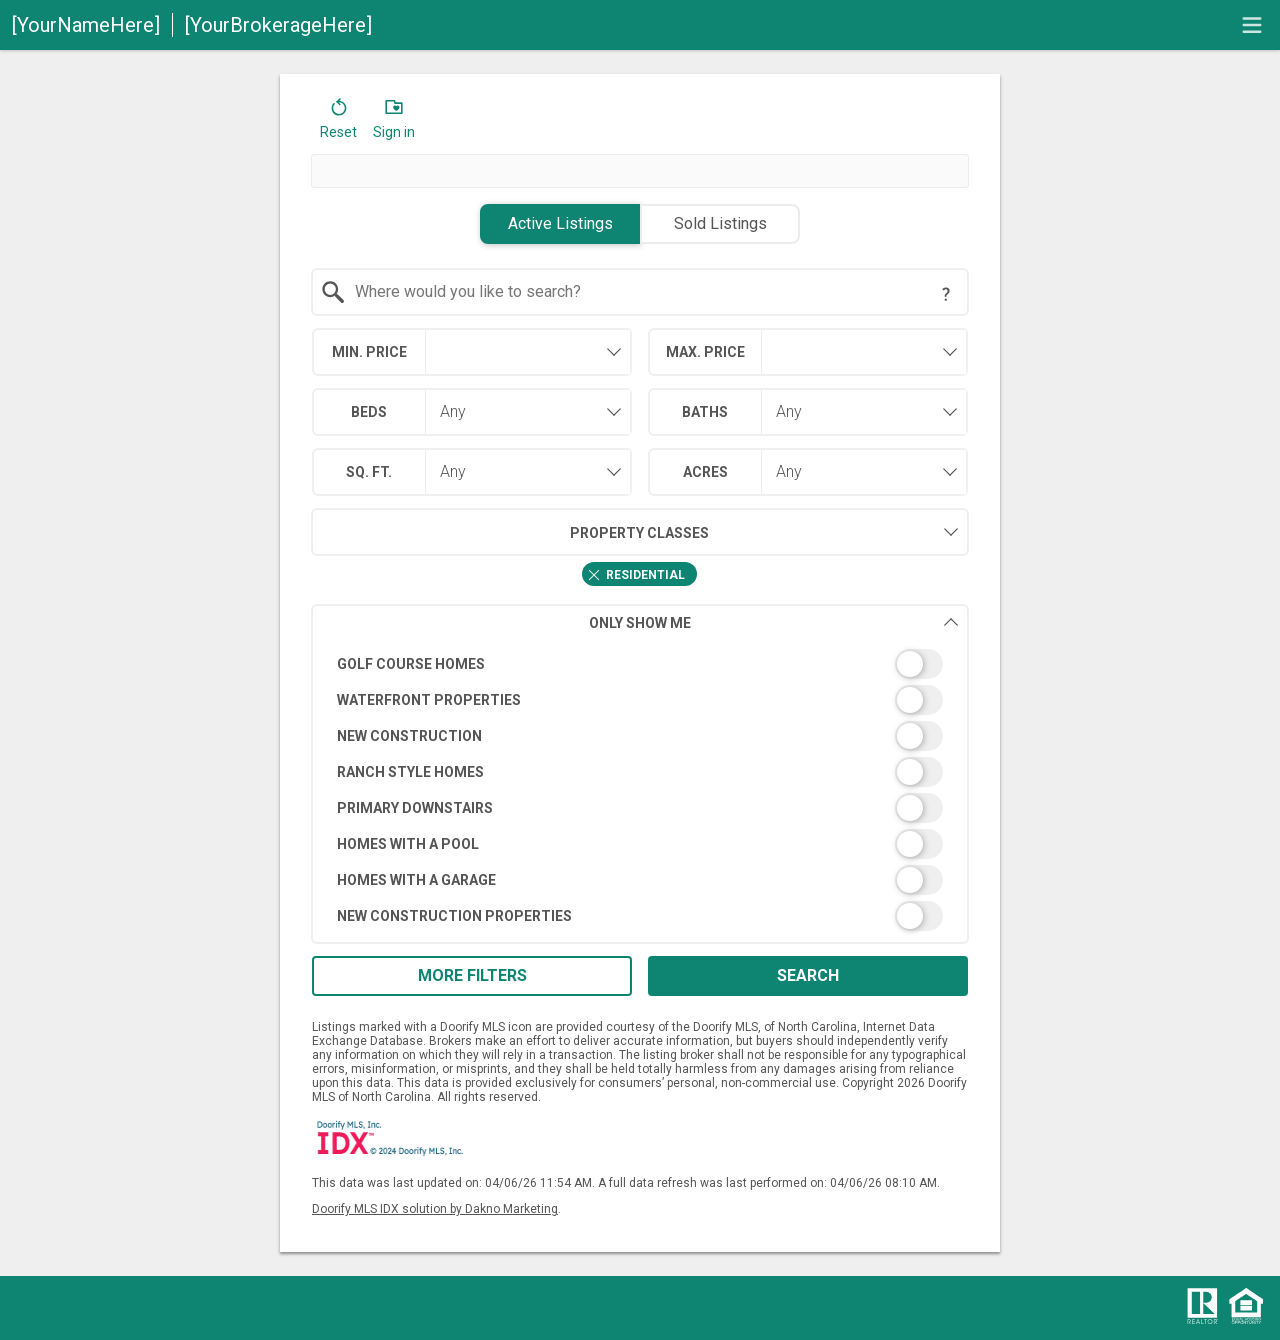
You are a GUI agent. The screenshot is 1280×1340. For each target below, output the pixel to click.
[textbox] (652, 292)
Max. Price (705, 352)
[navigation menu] (1252, 25)
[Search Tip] (946, 294)
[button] (338, 123)
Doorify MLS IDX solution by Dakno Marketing (435, 1209)
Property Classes (510, 532)
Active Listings (560, 223)
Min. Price (369, 352)
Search (808, 975)
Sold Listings (720, 223)
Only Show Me (774, 622)
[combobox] (640, 292)
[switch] (640, 664)
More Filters (472, 975)
